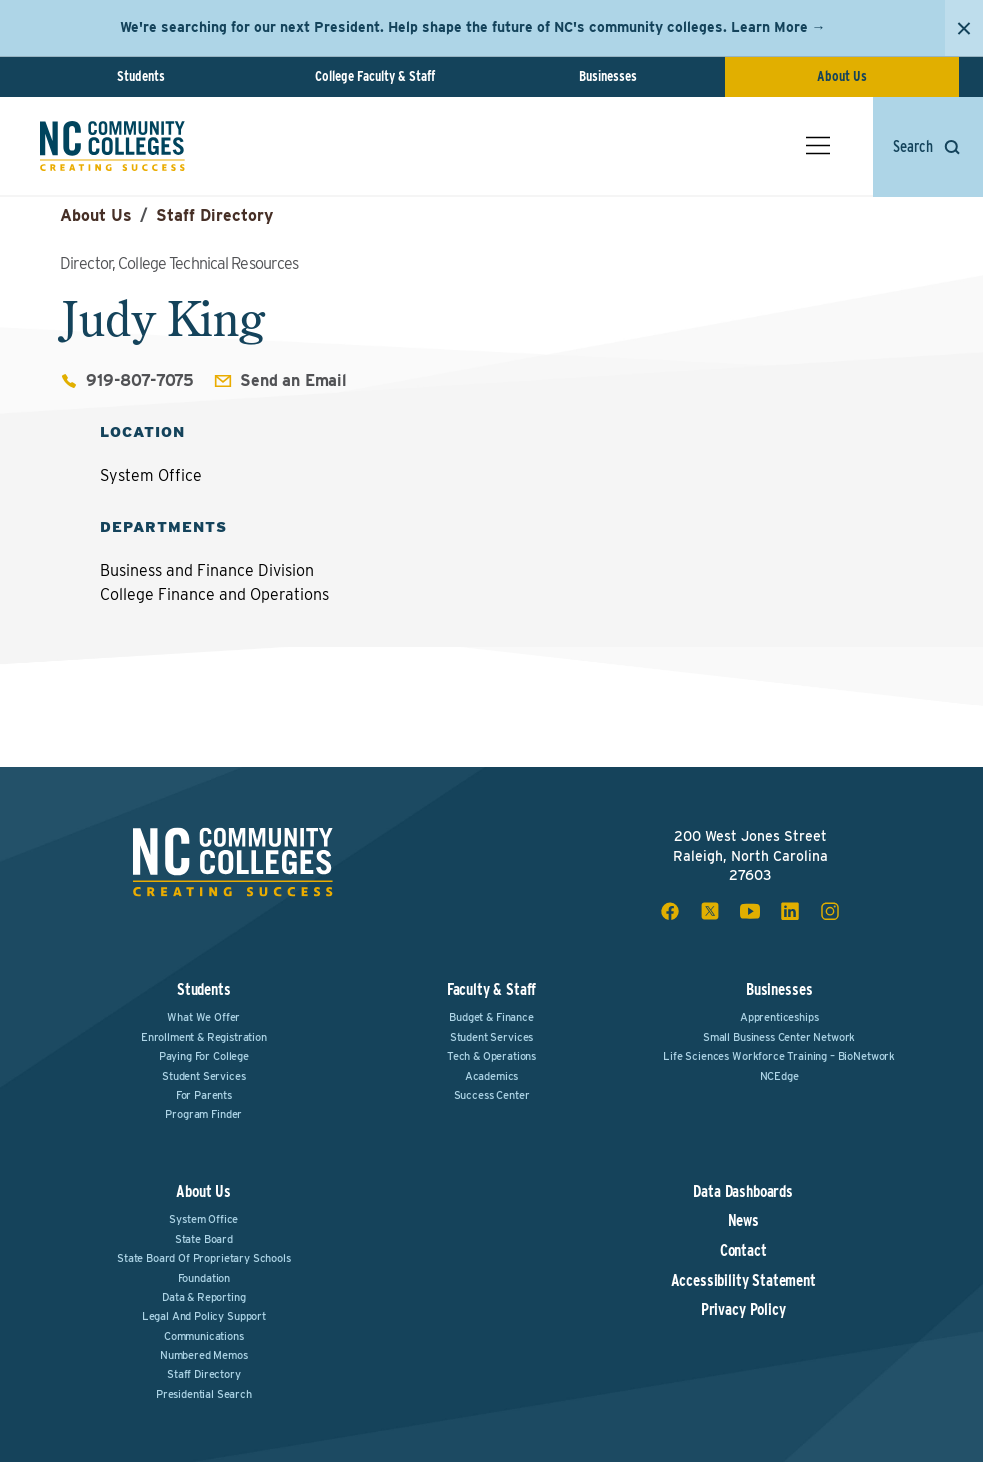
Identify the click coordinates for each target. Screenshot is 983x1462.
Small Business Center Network (779, 1037)
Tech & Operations (491, 1056)
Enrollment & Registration (204, 1037)
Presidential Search (204, 1394)
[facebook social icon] (670, 911)
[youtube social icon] (750, 911)
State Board (204, 1239)
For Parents (204, 1095)
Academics (492, 1076)
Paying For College (204, 1056)
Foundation (204, 1278)
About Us (842, 76)
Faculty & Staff (492, 989)
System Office (203, 1219)
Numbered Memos (204, 1355)
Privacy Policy (743, 1310)
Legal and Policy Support (204, 1316)
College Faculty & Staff (375, 76)
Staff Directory (214, 215)
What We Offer (203, 1017)
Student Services (203, 1076)
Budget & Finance (491, 1017)
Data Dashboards (743, 1192)
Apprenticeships (779, 1017)
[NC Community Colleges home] (112, 146)
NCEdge (779, 1076)
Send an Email (293, 380)
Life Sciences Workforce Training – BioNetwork (779, 1056)
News (743, 1221)
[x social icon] (710, 911)
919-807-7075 (140, 380)
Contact (743, 1251)
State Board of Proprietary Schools (204, 1258)
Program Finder (203, 1114)
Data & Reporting (203, 1297)
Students (141, 76)
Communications (204, 1336)
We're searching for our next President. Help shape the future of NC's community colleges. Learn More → (473, 27)
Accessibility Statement (743, 1281)
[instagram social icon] (830, 911)
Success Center (492, 1095)
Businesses (608, 76)
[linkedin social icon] (790, 911)
